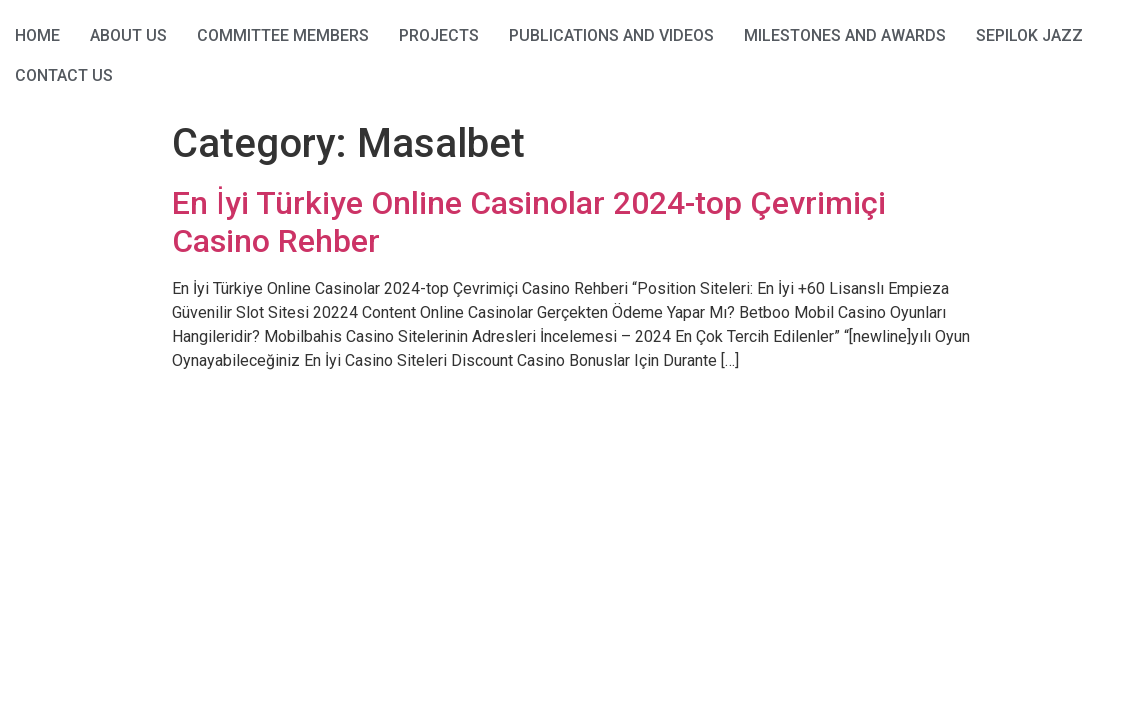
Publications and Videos (611, 35)
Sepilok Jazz (1029, 35)
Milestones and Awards (845, 35)
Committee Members (283, 35)
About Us (128, 35)
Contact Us (64, 75)
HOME (37, 35)
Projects (439, 35)
